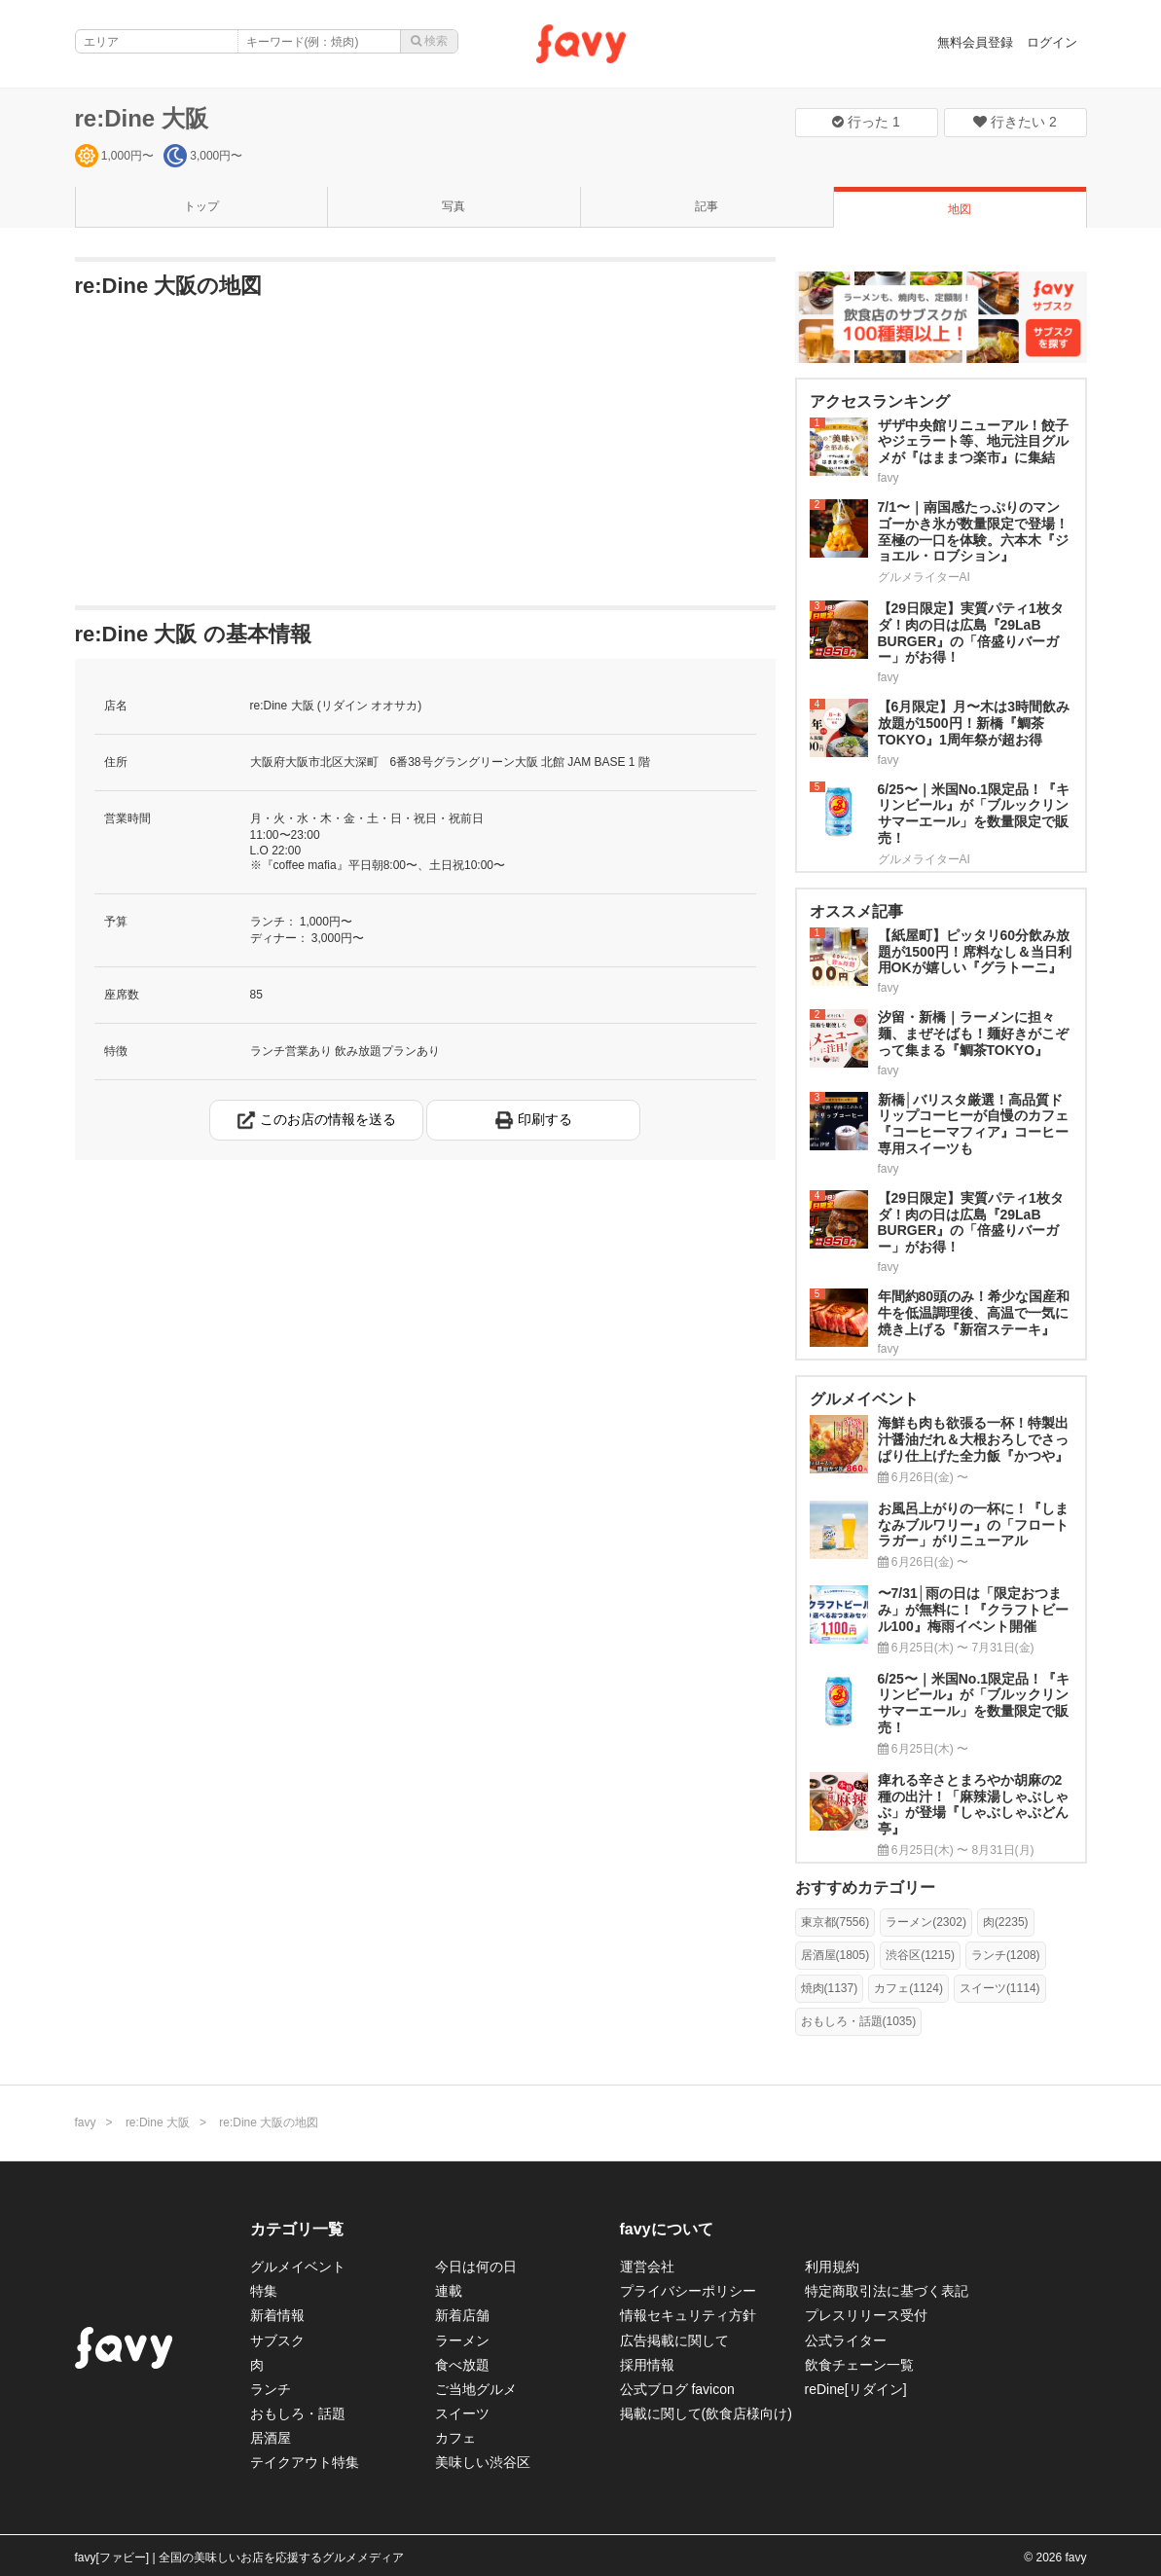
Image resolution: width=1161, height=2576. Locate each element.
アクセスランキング (880, 401)
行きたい (1015, 121)
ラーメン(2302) (926, 1922)
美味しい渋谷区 (482, 2462)
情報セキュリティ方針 (688, 2315)
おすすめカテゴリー (865, 1887)
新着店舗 (462, 2315)
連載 (448, 2291)
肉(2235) (1006, 1922)
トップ (201, 206)
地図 (959, 209)
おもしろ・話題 (297, 2413)
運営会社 (647, 2266)
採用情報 (647, 2365)
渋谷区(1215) (920, 1955)
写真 (453, 206)
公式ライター (846, 2340)
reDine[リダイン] (856, 2389)
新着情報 (277, 2315)
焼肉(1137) (829, 1988)
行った (866, 121)
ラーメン (462, 2340)
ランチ (270, 2389)
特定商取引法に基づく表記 (886, 2291)
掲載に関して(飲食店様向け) (706, 2413)
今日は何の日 (476, 2266)
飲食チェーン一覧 (859, 2365)
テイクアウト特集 (304, 2462)
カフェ (455, 2438)
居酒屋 (270, 2438)
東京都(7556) (835, 1922)
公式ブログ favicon (677, 2389)
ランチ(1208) (1005, 1955)
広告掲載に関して (674, 2340)
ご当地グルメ (476, 2389)
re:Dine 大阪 (141, 118)
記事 (706, 206)
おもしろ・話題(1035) (859, 2021)
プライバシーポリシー (688, 2291)
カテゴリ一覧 (297, 2229)
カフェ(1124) (908, 1988)
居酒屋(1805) (835, 1955)
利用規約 (832, 2266)
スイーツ (462, 2413)
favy (85, 2122)
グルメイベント (297, 2266)
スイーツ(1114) (1000, 1988)
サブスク (277, 2340)
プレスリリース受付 (866, 2315)
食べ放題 (462, 2365)
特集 (263, 2291)
